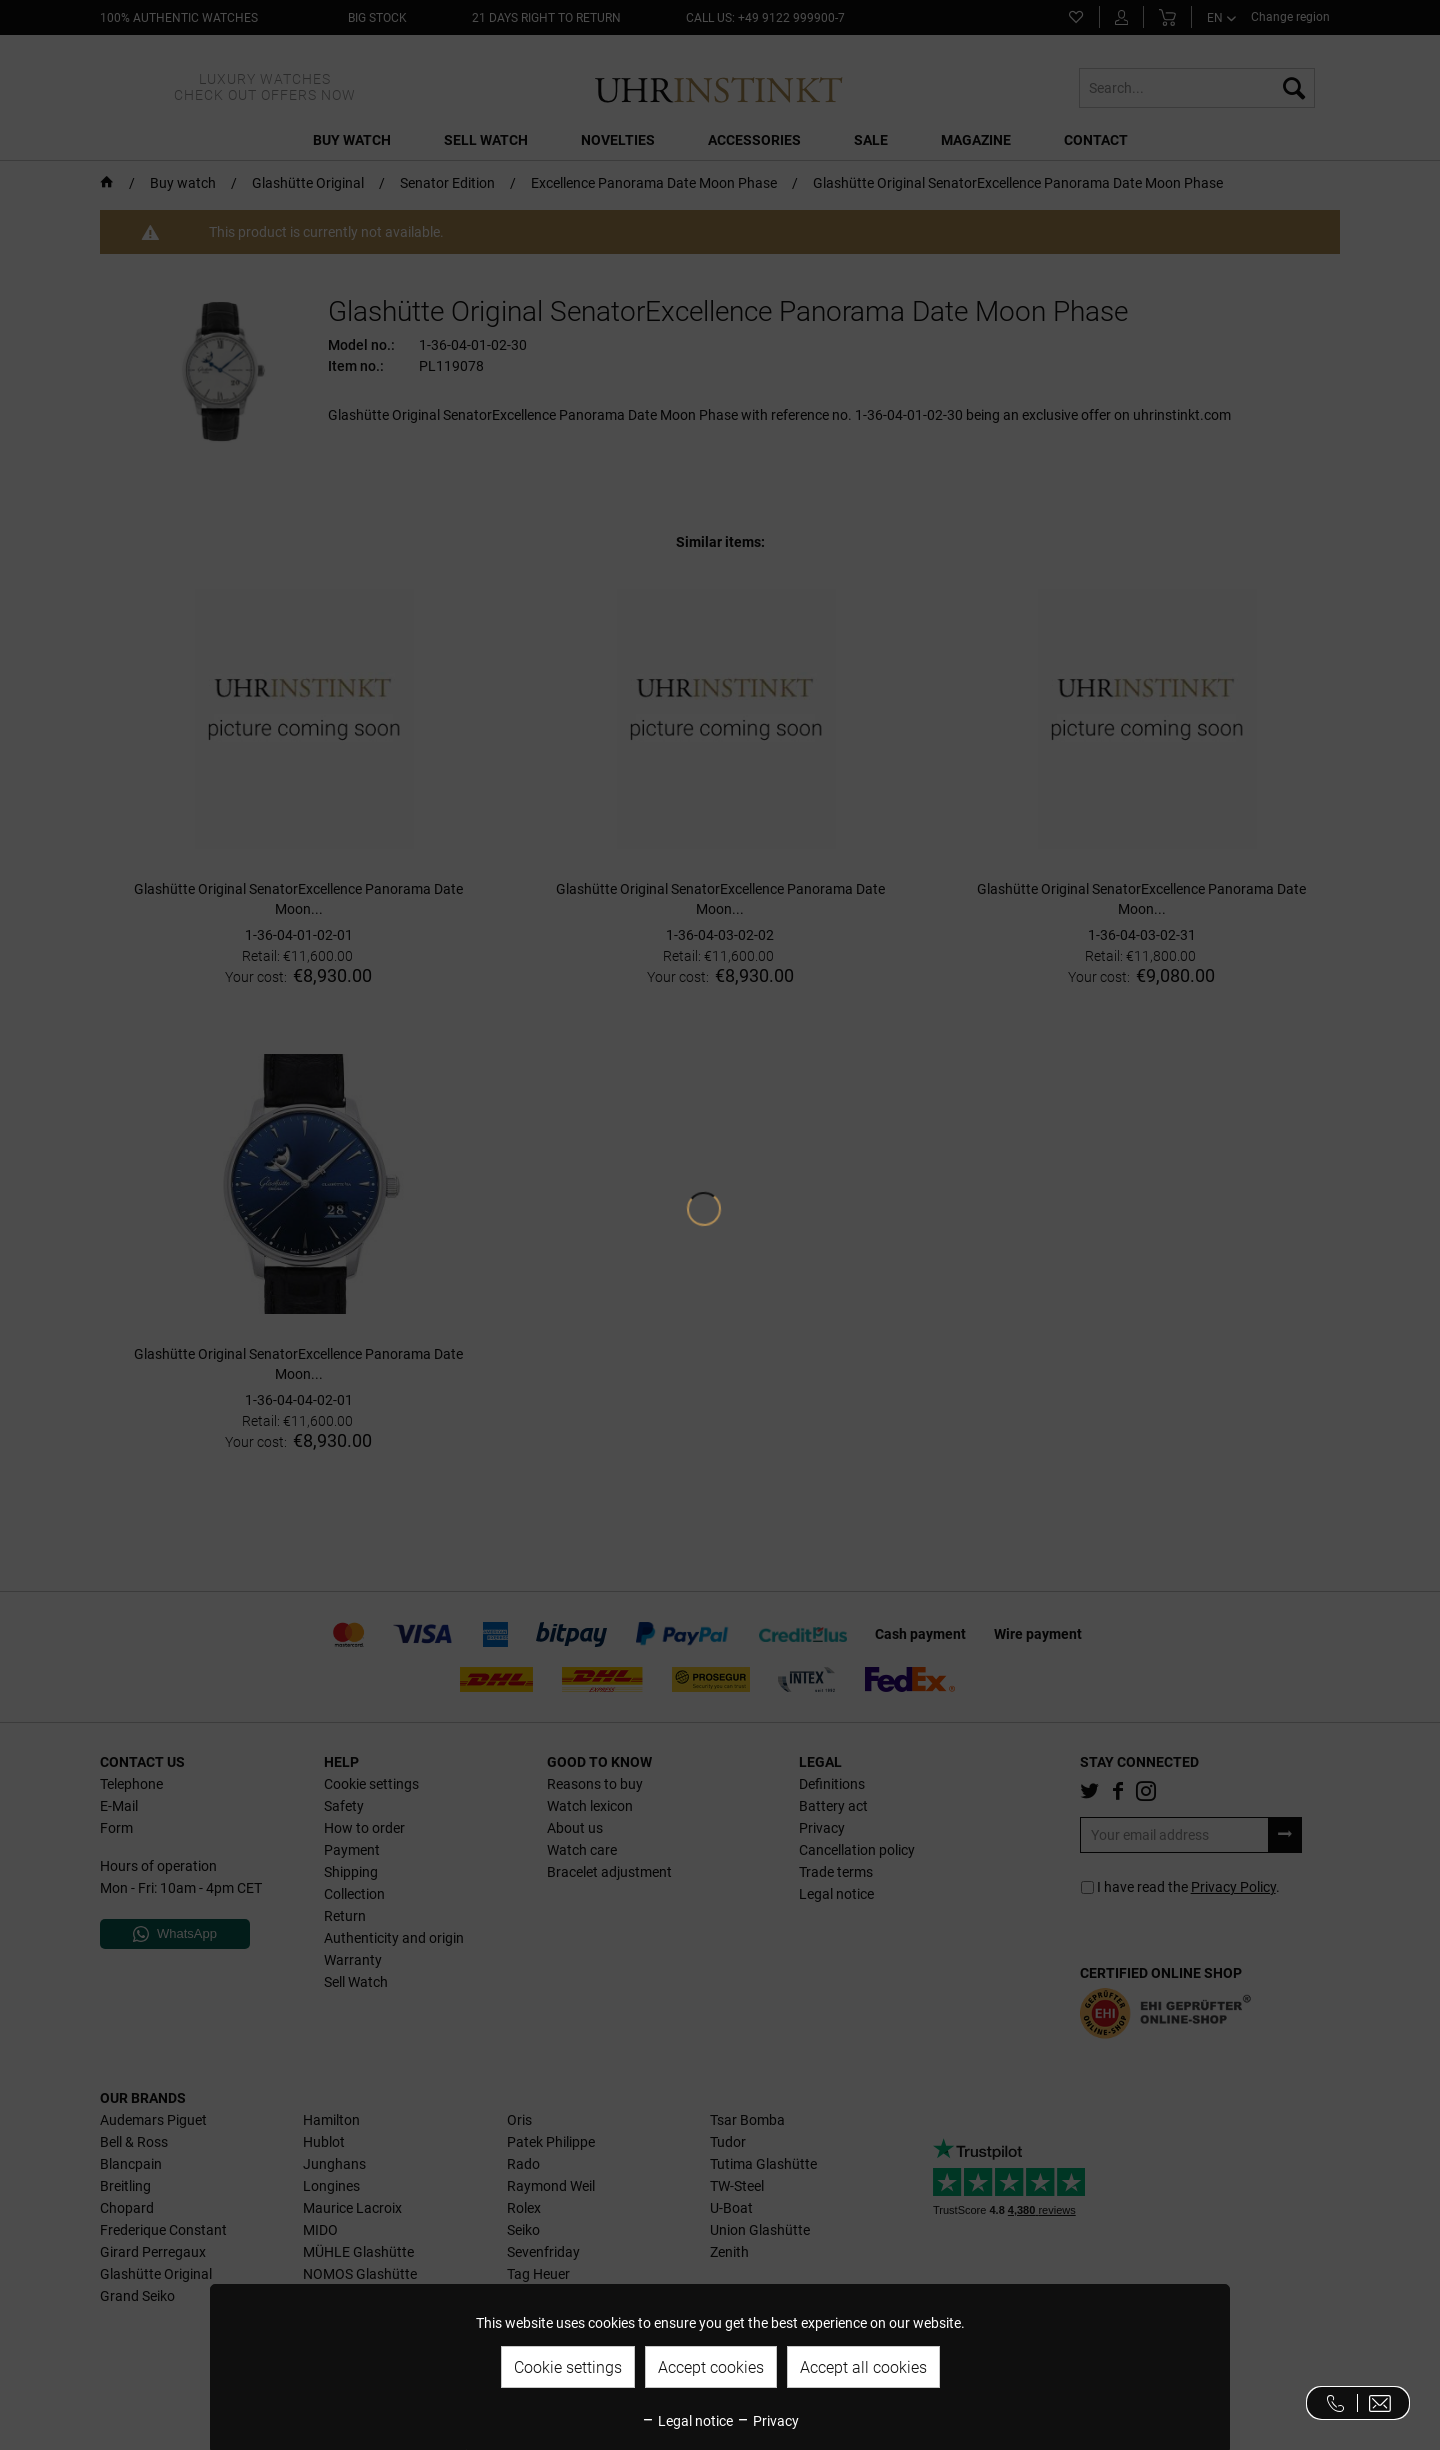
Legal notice (687, 2421)
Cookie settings (568, 2367)
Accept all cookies (863, 2367)
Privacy (767, 2421)
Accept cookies (711, 2367)
